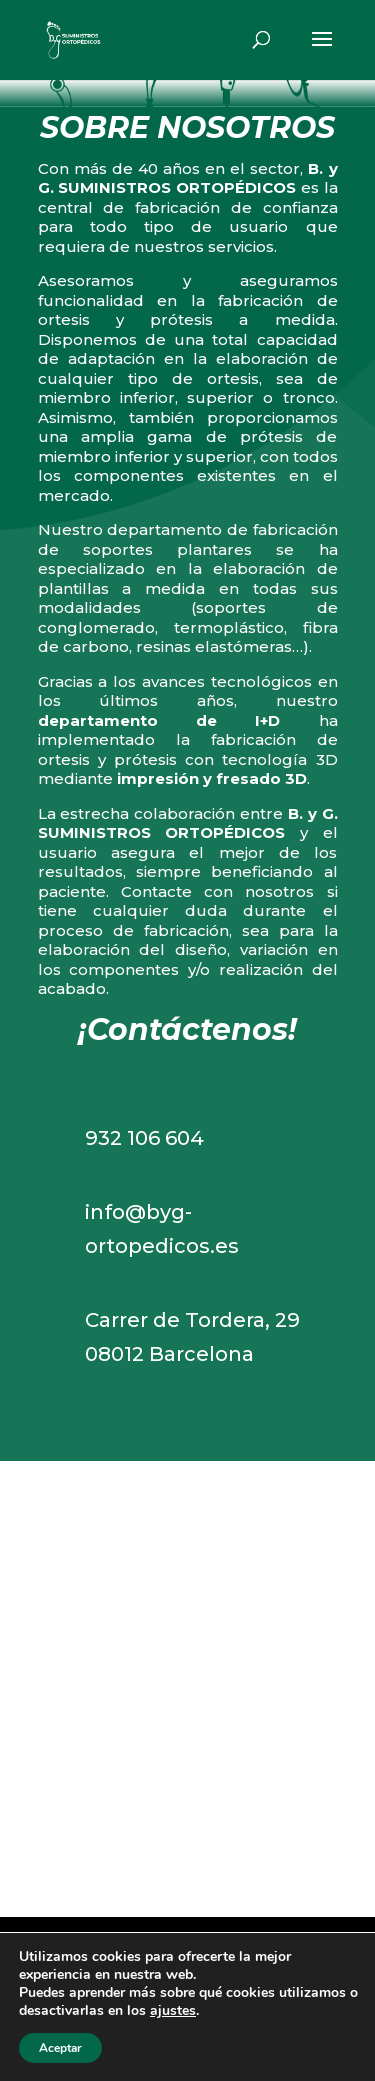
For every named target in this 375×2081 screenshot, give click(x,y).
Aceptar (60, 2048)
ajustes (173, 2011)
